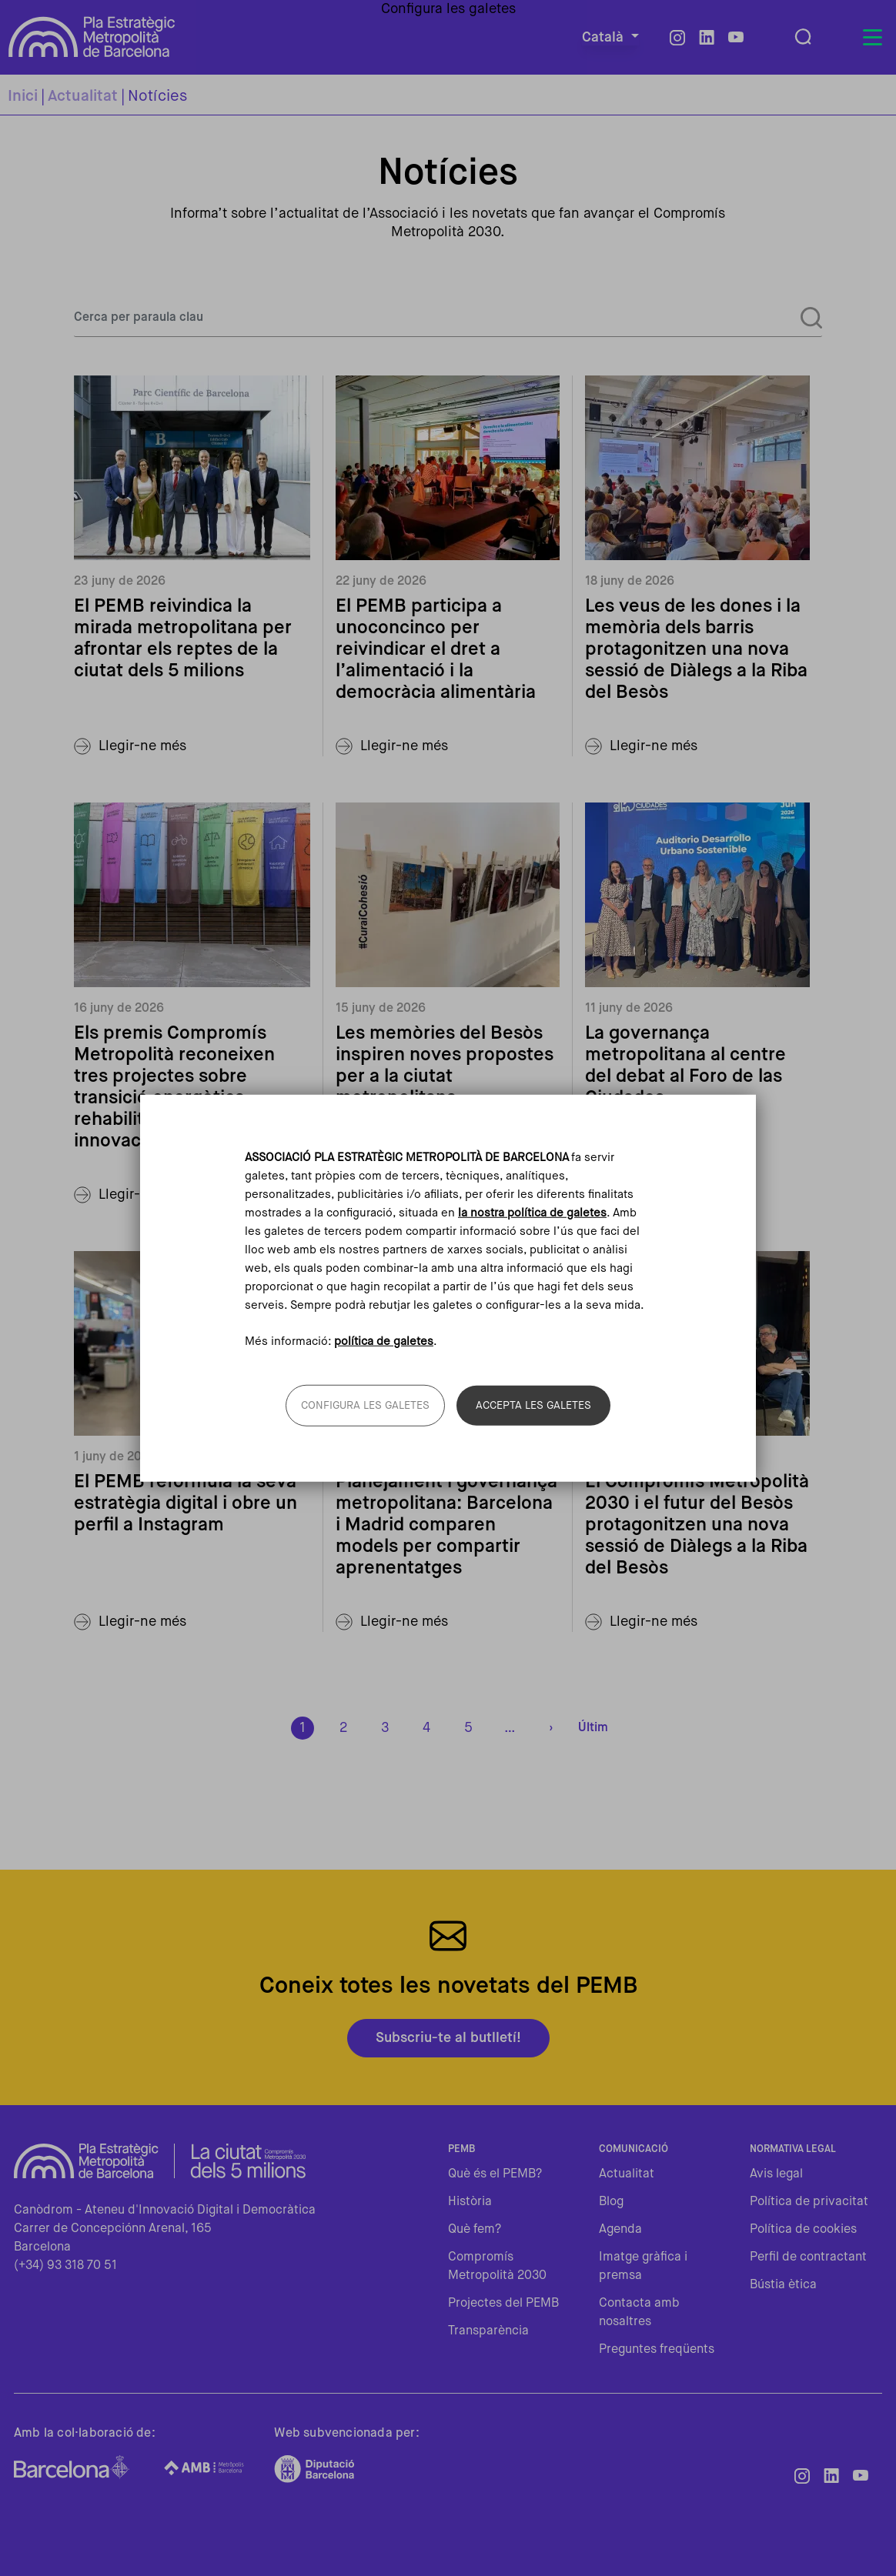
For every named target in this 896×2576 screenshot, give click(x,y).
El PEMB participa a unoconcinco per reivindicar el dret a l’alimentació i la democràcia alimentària (436, 649)
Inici (23, 96)
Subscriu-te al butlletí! (448, 2038)
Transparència (488, 2331)
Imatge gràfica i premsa (643, 2266)
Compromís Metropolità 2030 (497, 2266)
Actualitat (83, 96)
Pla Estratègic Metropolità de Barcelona (92, 37)
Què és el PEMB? (495, 2174)
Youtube (736, 37)
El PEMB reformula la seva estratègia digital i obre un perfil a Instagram (185, 1503)
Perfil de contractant (808, 2257)
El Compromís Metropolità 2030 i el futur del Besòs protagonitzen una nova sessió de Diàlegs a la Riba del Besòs (697, 1525)
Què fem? (474, 2230)
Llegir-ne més (142, 746)
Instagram (677, 37)
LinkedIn (706, 37)
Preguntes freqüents (656, 2350)
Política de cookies (803, 2230)
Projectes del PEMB (503, 2303)
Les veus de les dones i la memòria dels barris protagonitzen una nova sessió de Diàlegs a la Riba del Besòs (696, 649)
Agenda (620, 2230)
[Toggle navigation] (872, 37)
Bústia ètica (783, 2285)
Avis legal (776, 2174)
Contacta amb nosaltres (639, 2312)
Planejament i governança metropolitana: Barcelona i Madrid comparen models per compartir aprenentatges (446, 1525)
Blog (611, 2202)
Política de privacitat (809, 2202)
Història (470, 2202)
